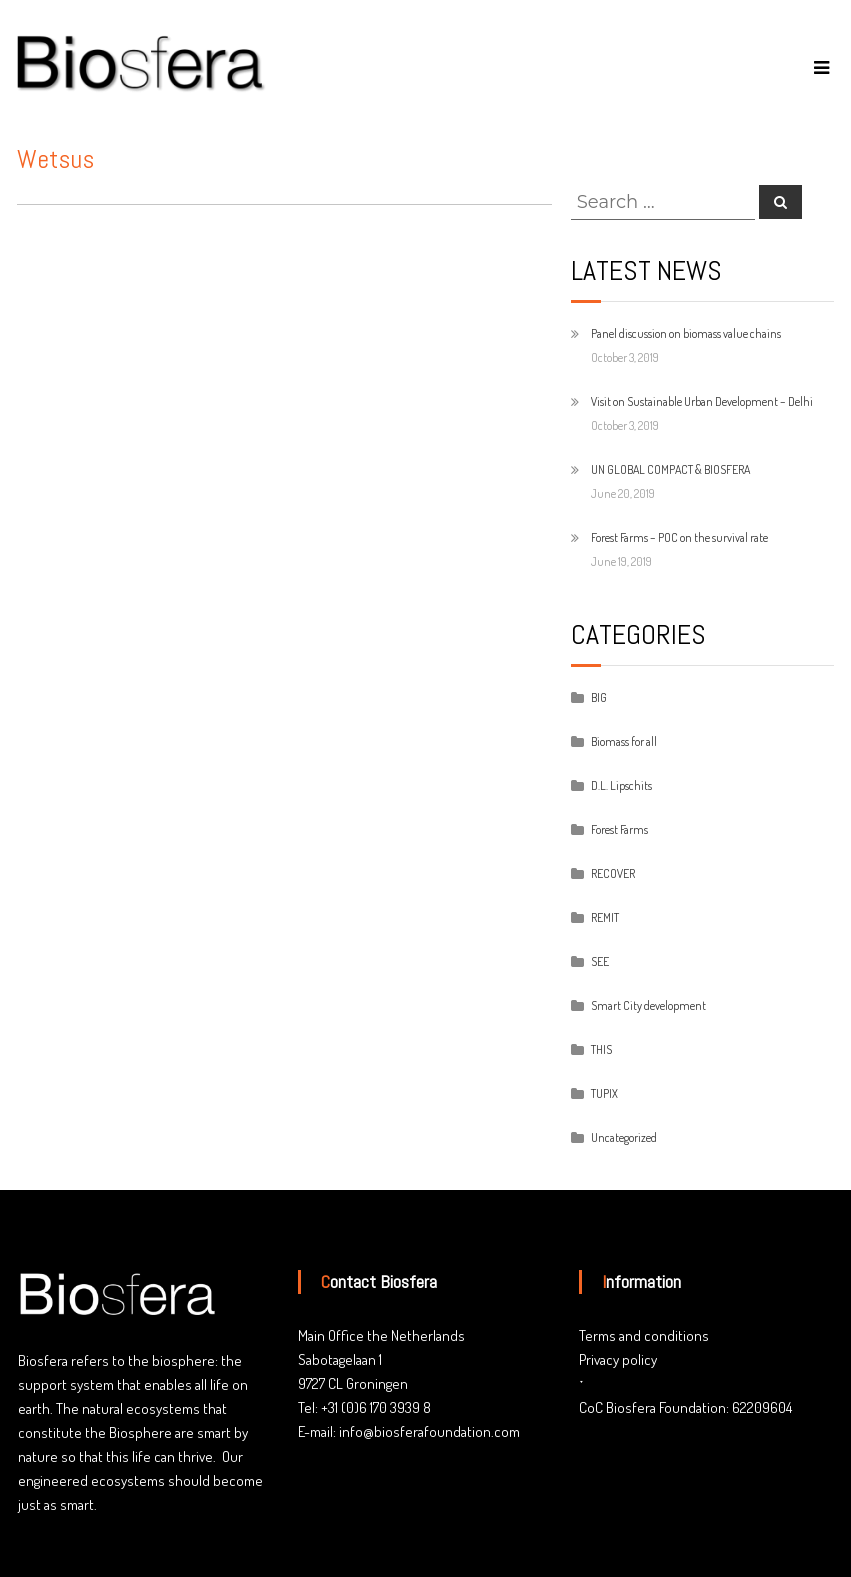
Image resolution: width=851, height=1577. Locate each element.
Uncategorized (624, 1137)
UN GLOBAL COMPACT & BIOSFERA (670, 469)
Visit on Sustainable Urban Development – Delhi (702, 401)
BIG (599, 697)
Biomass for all (624, 741)
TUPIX (604, 1093)
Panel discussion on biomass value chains (686, 333)
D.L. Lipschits (621, 785)
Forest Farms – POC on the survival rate (679, 537)
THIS (601, 1049)
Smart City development (648, 1005)
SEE (600, 961)
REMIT (605, 917)
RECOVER (613, 873)
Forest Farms (619, 829)
